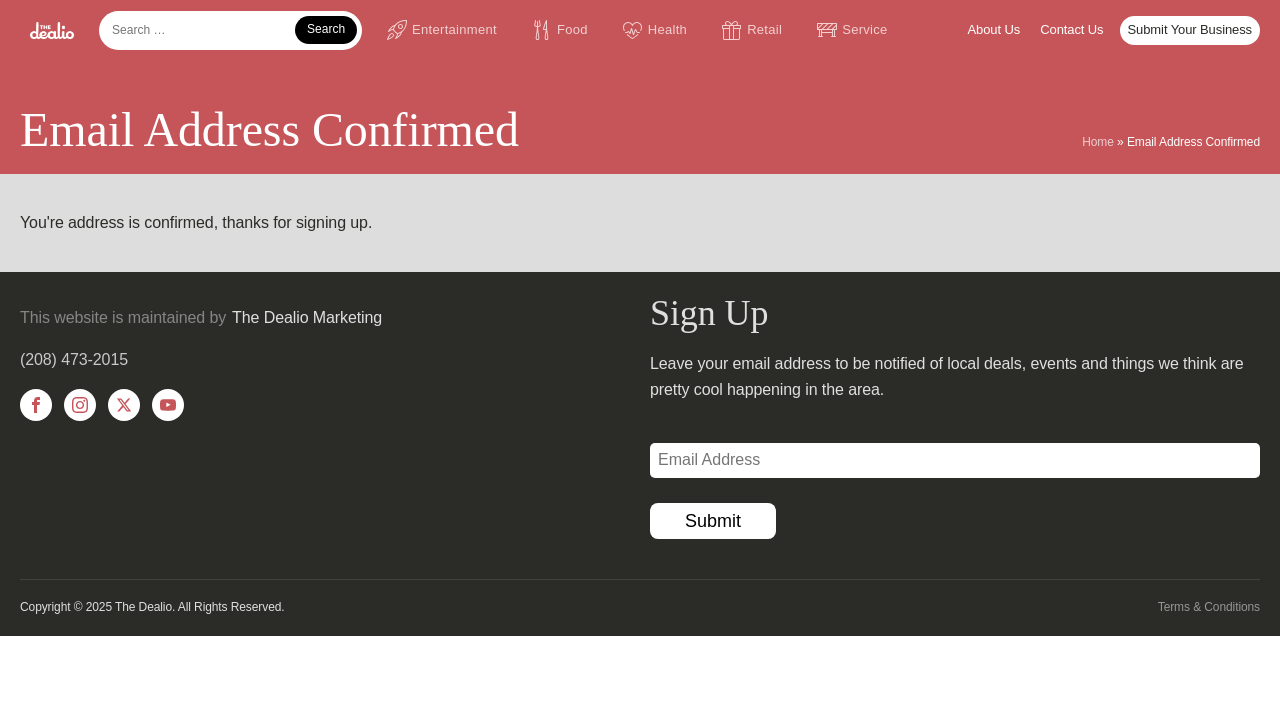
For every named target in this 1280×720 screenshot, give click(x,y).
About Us (994, 29)
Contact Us (1071, 29)
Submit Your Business (1190, 29)
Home (1098, 142)
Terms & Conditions (1209, 607)
